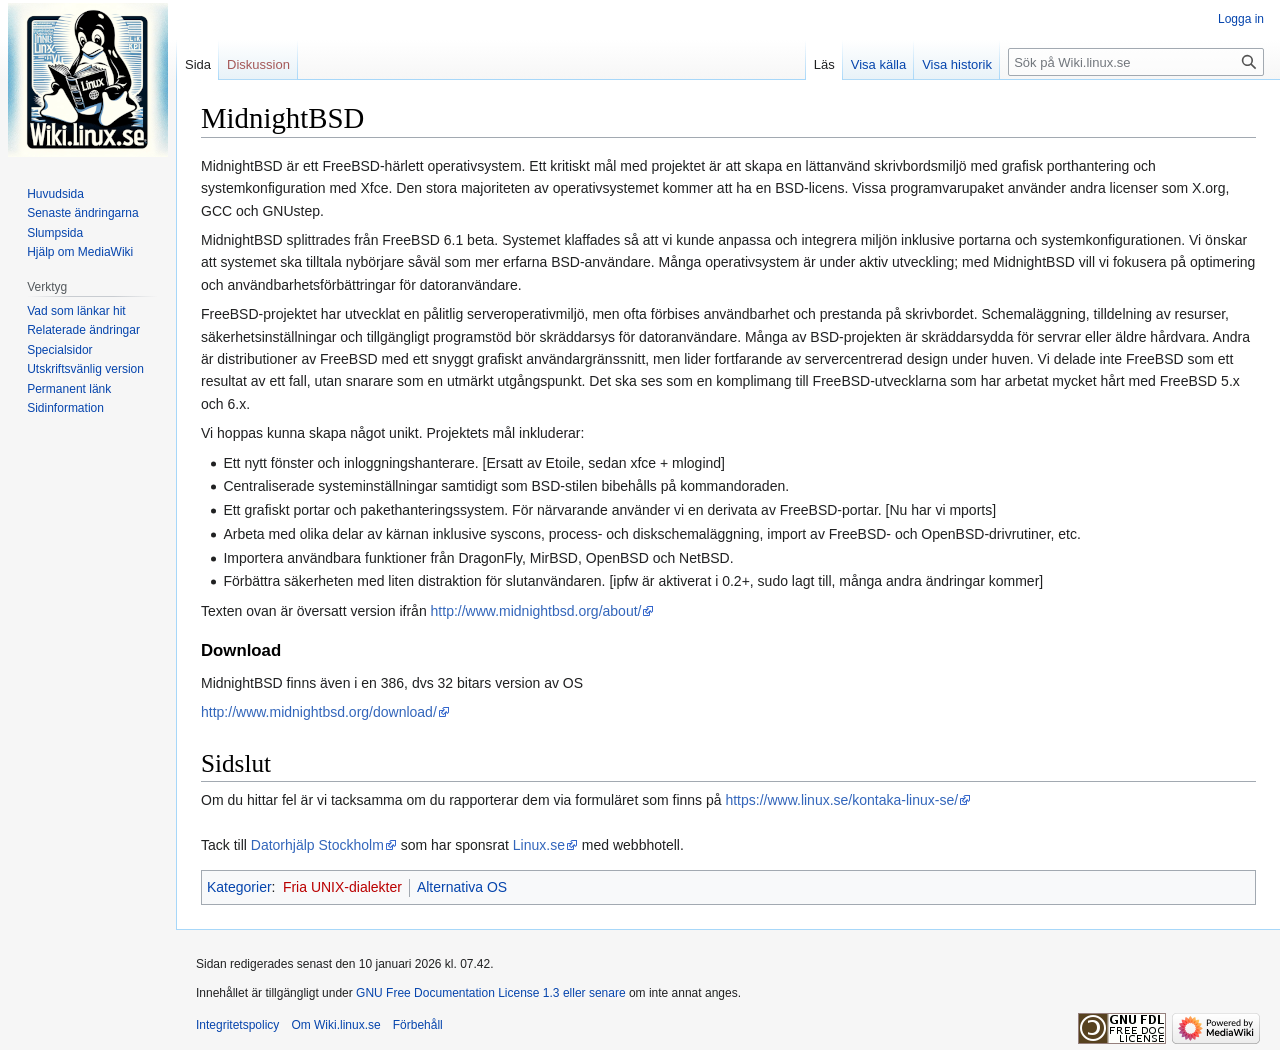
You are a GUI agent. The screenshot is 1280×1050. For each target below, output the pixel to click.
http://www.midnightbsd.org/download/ (319, 712)
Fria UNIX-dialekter (342, 887)
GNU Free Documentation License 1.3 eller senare (490, 993)
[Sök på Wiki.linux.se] (1136, 62)
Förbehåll (418, 1025)
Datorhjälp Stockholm (317, 845)
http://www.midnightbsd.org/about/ (536, 611)
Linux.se (539, 845)
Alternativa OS (462, 887)
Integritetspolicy (237, 1025)
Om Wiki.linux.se (335, 1025)
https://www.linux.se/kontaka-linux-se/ (841, 800)
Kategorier (239, 887)
